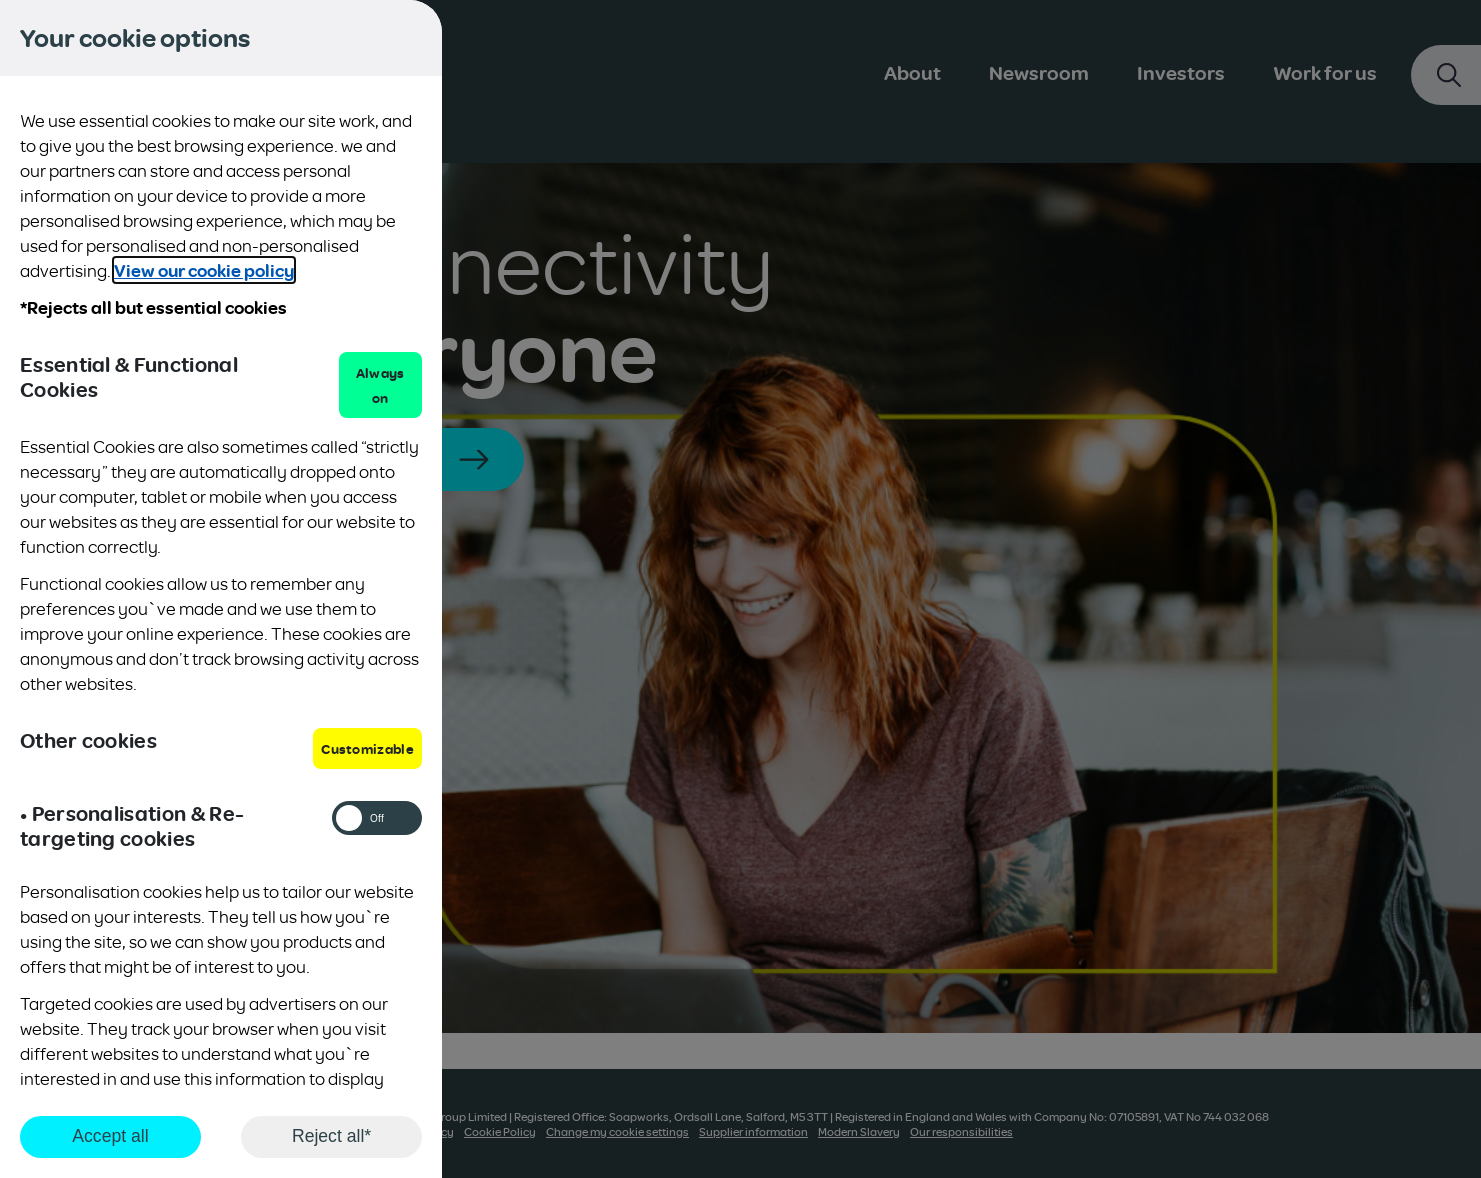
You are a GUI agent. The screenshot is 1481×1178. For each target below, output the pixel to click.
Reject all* (331, 1136)
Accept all (110, 1136)
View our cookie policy (204, 270)
